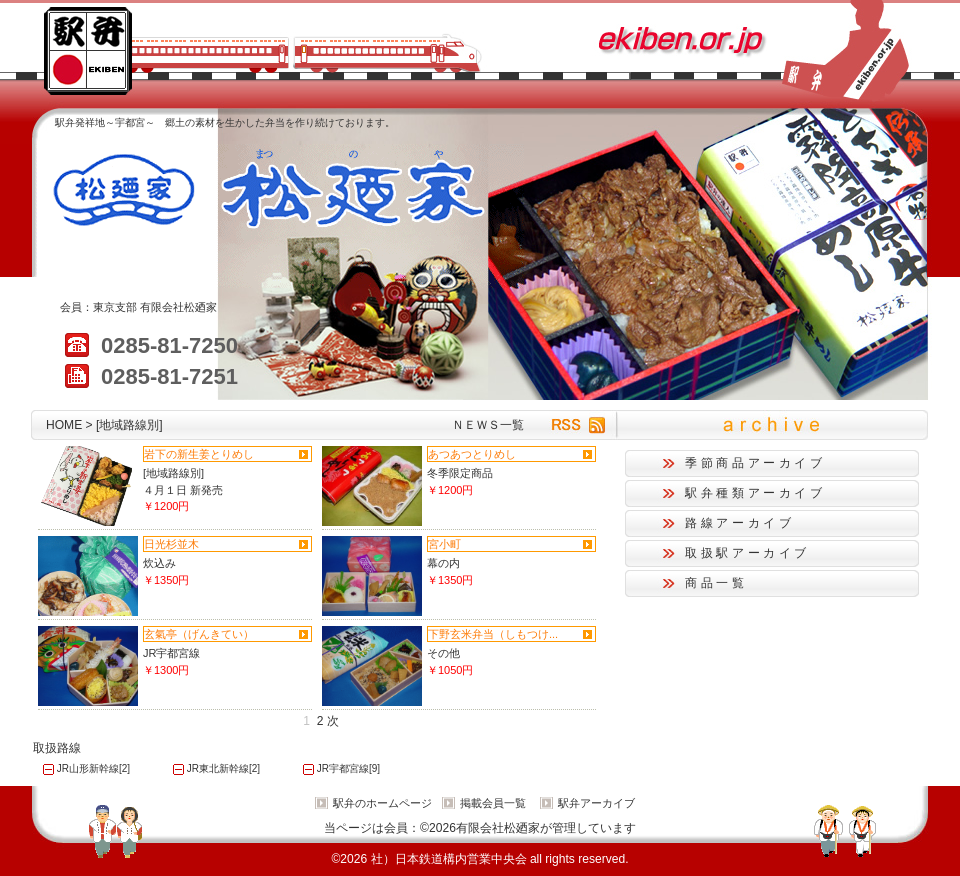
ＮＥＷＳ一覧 (488, 425)
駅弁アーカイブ (596, 803)
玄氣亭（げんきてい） (199, 634)
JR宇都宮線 (171, 653)
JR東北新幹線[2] (223, 768)
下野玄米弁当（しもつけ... (493, 634)
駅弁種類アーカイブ (755, 493)
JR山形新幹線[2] (93, 768)
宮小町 (444, 544)
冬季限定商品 (460, 473)
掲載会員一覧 (493, 803)
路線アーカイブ (739, 523)
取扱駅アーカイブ (747, 553)
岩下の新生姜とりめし (199, 454)
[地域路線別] (173, 473)
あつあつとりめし (472, 454)
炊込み (159, 563)
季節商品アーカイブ (755, 463)
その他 (443, 653)
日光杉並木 (171, 544)
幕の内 (443, 563)
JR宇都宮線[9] (348, 768)
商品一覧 (716, 583)
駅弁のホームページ (382, 803)
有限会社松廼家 (178, 307)
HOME (64, 425)
